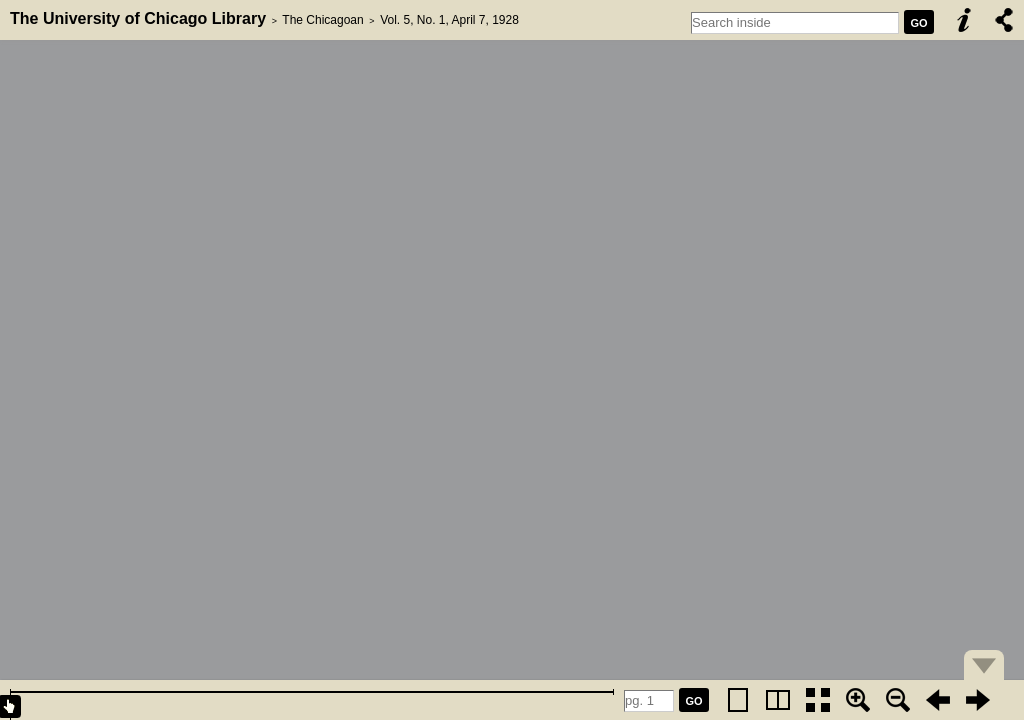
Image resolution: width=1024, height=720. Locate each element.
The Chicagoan (322, 20)
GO (918, 23)
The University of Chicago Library (138, 18)
